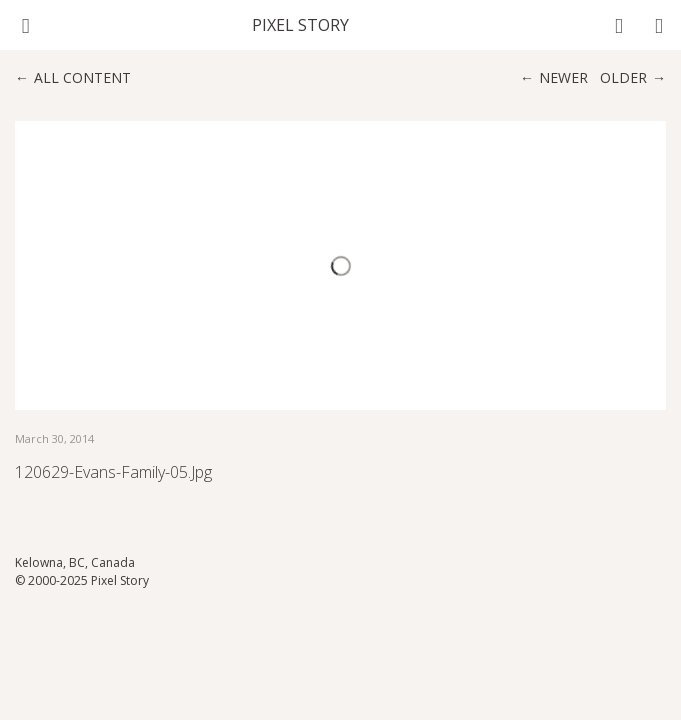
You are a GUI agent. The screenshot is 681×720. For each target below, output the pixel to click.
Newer (563, 77)
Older (623, 77)
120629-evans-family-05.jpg (113, 472)
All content (82, 77)
